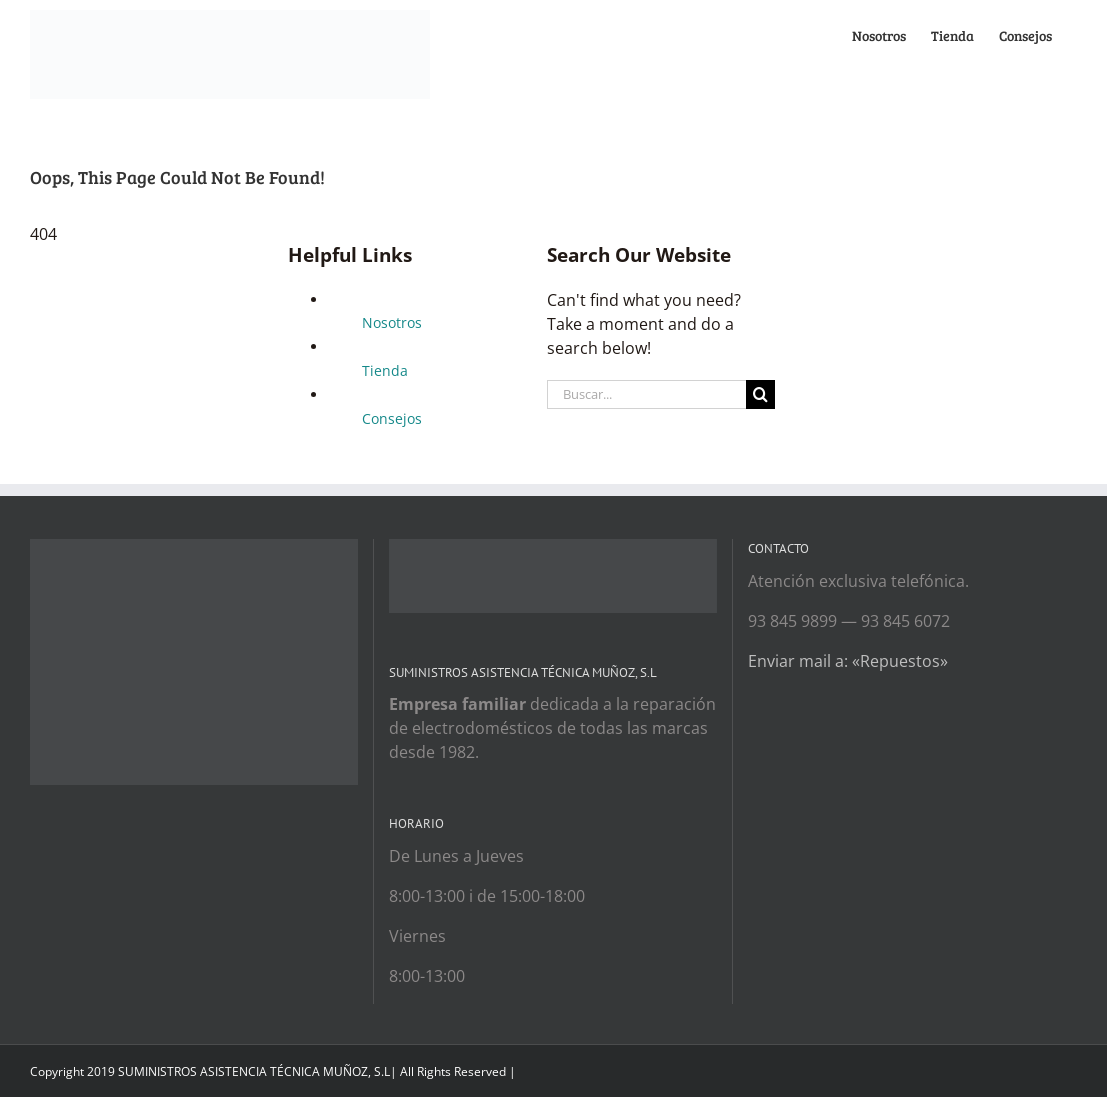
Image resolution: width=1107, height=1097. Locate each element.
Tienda (385, 370)
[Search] (760, 394)
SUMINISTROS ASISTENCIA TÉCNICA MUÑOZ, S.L (254, 1071)
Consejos (392, 418)
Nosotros (392, 322)
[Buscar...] (646, 394)
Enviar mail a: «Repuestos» (848, 661)
